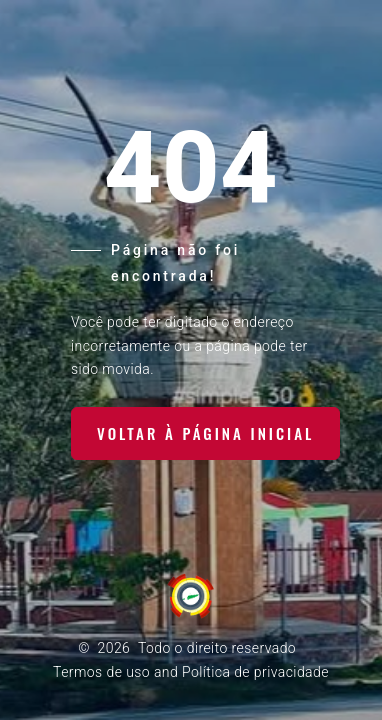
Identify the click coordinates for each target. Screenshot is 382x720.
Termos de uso (101, 672)
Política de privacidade (255, 672)
